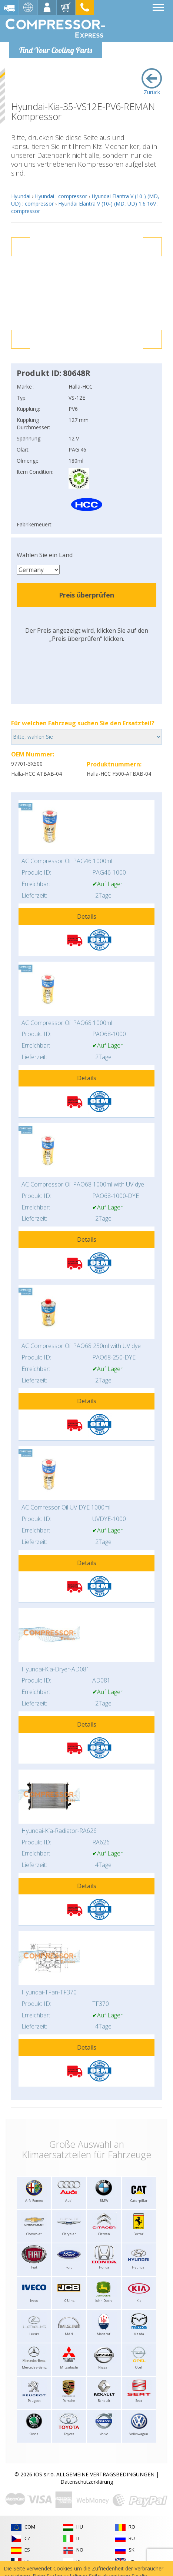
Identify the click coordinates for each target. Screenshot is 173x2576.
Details (86, 916)
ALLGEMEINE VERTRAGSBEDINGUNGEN (105, 2474)
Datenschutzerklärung (86, 2481)
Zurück (152, 82)
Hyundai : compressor (61, 196)
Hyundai (20, 196)
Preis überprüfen (86, 594)
